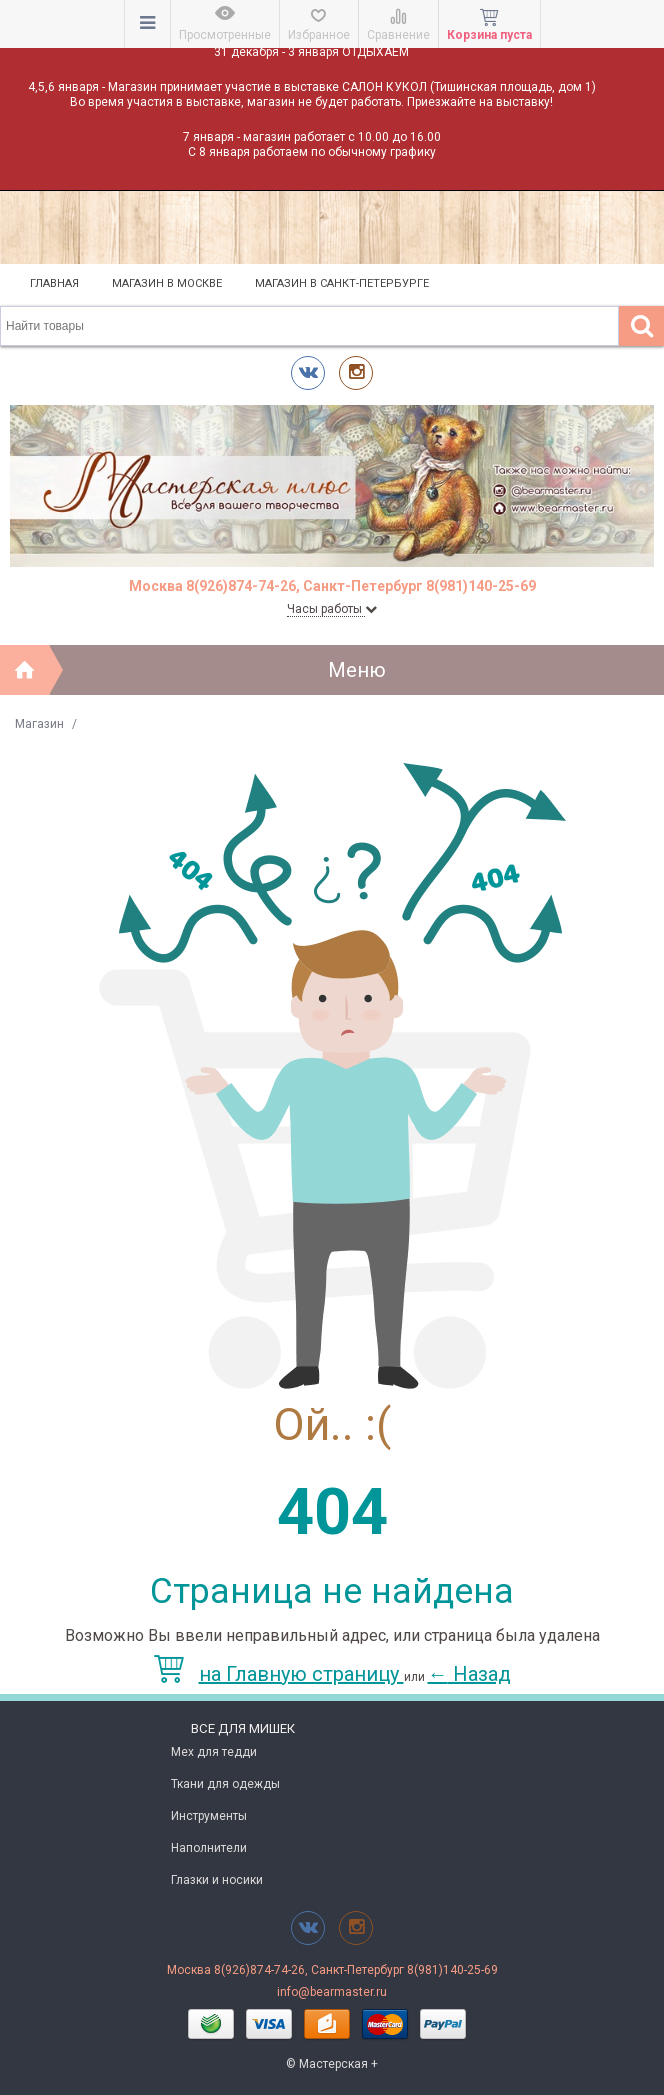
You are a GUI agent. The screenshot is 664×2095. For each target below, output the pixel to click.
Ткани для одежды (225, 1784)
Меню (357, 670)
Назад (469, 1674)
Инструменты (209, 1816)
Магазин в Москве (167, 283)
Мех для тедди (214, 1752)
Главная (54, 283)
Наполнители (209, 1848)
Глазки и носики (217, 1880)
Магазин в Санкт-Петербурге (342, 283)
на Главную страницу (279, 1674)
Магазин (39, 724)
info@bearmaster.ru (332, 1992)
